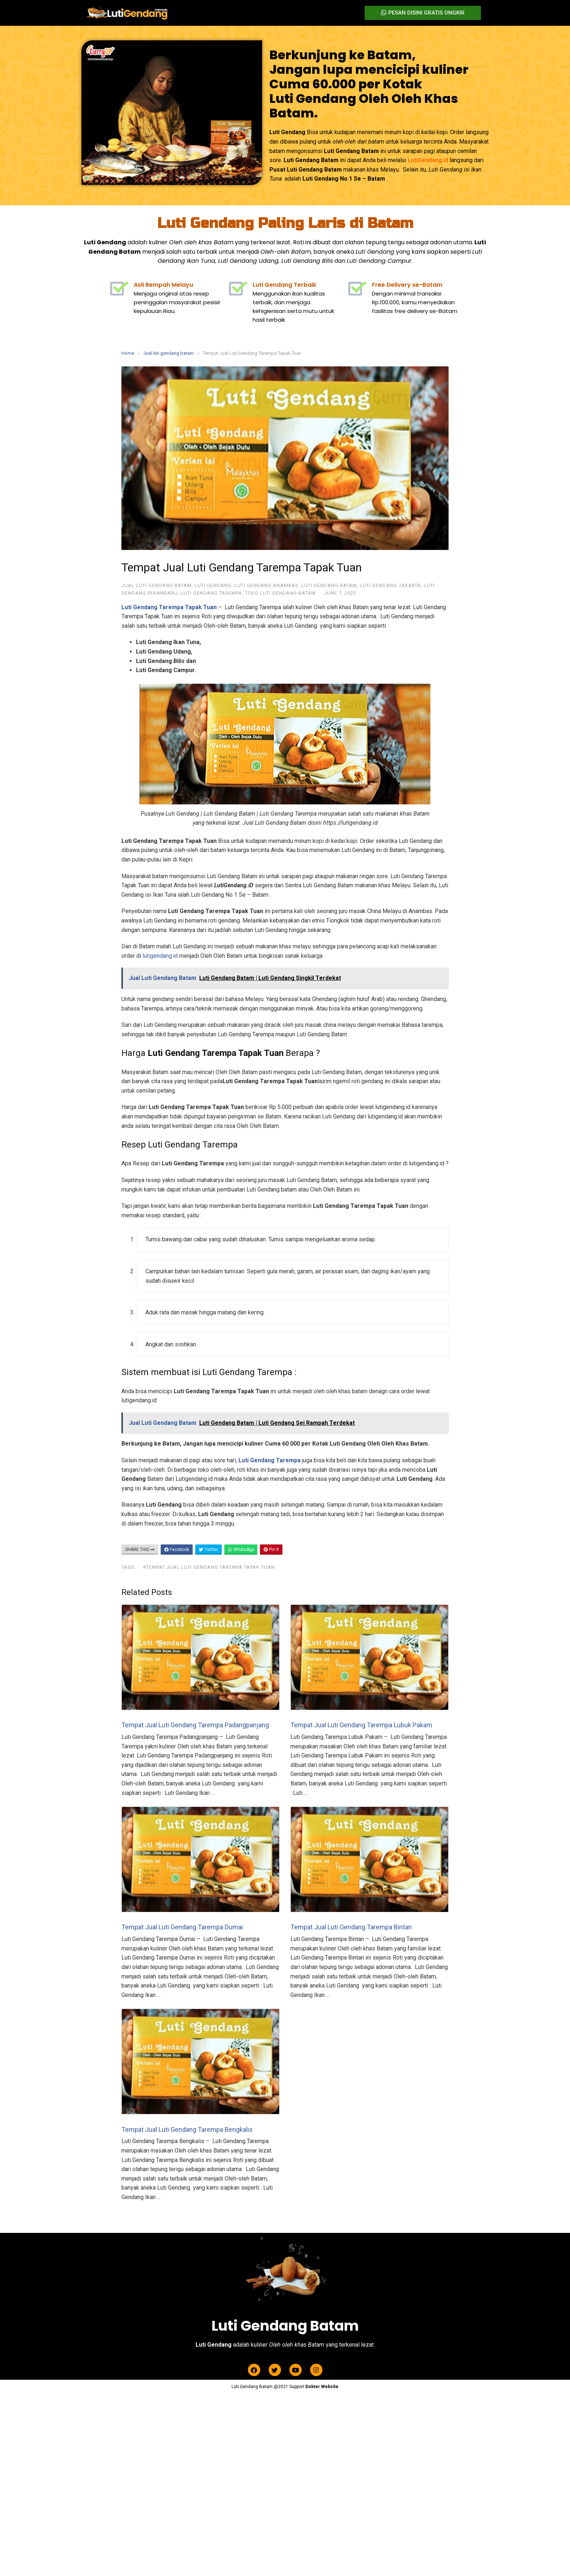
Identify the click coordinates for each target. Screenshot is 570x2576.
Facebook (176, 1549)
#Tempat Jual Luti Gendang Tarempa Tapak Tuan (209, 1567)
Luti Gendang (213, 585)
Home (127, 353)
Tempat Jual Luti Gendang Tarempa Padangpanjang (195, 1725)
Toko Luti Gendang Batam (280, 593)
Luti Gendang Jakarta (390, 585)
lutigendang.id (160, 955)
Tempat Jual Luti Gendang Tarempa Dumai (182, 1927)
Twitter (208, 1549)
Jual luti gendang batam (168, 353)
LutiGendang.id (428, 160)
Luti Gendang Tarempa (211, 593)
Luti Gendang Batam (329, 585)
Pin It (271, 1549)
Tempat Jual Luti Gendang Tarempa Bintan (351, 1927)
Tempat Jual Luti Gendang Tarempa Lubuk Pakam (361, 1725)
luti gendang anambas (266, 585)
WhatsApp (241, 1549)
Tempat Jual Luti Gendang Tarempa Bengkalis (187, 2129)
